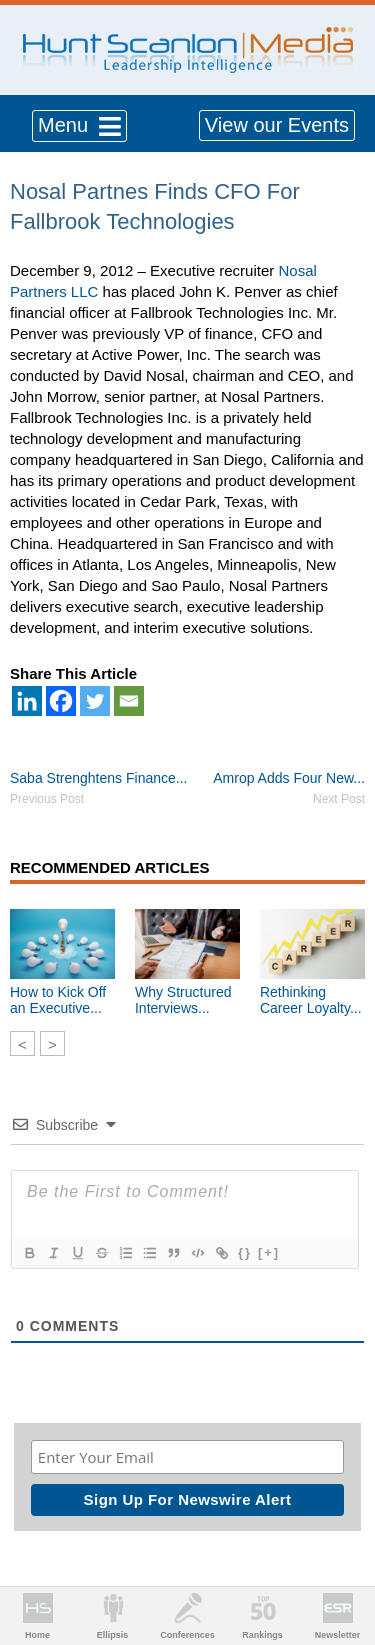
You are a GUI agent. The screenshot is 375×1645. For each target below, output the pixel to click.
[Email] (129, 701)
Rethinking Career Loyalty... (311, 1000)
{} (245, 1252)
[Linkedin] (27, 701)
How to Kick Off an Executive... (58, 1000)
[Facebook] (61, 701)
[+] (269, 1252)
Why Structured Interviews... (183, 1000)
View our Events (277, 125)
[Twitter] (95, 701)
